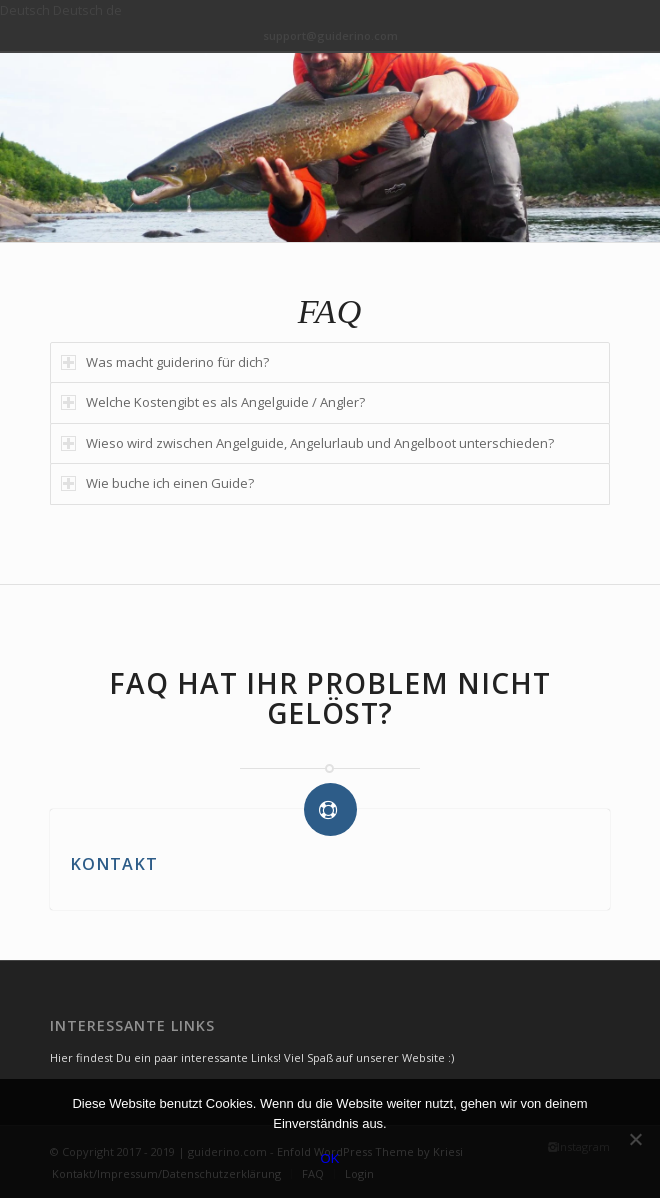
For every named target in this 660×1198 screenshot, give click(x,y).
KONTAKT (114, 864)
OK (330, 1158)
